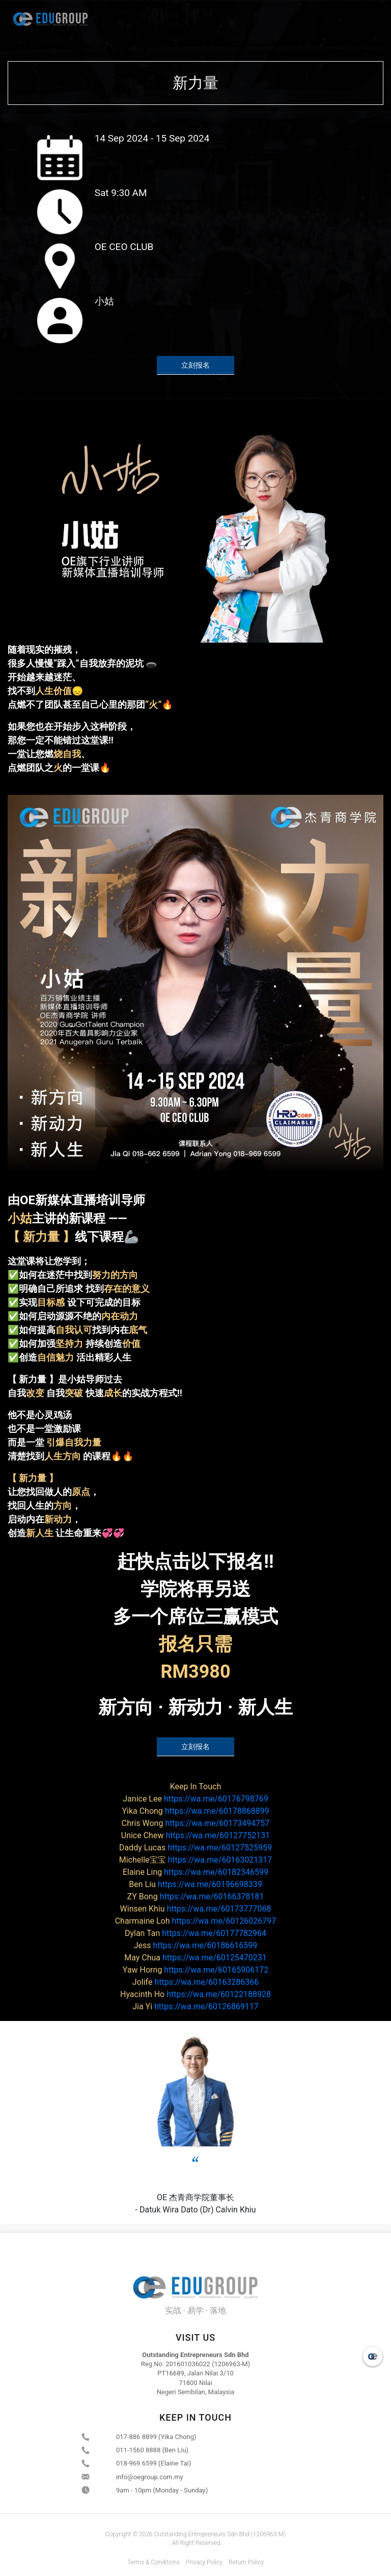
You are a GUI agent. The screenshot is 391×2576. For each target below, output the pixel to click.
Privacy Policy (204, 2562)
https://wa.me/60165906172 (195, 1970)
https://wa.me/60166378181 (195, 1896)
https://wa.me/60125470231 (195, 1957)
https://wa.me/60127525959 (195, 1847)
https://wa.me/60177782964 (195, 1933)
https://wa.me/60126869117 (195, 2006)
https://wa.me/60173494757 (195, 1823)
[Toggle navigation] (368, 19)
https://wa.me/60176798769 (195, 1799)
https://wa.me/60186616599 (196, 1945)
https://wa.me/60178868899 (195, 1811)
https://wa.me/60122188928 (195, 1994)
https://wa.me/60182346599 (195, 1872)
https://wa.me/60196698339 (195, 1884)
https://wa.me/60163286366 (195, 1982)
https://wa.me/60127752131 (195, 1835)
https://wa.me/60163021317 (195, 1860)
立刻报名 (195, 365)
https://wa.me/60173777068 (195, 1909)
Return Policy (246, 2562)
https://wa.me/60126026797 (195, 1921)
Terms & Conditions (153, 2562)
